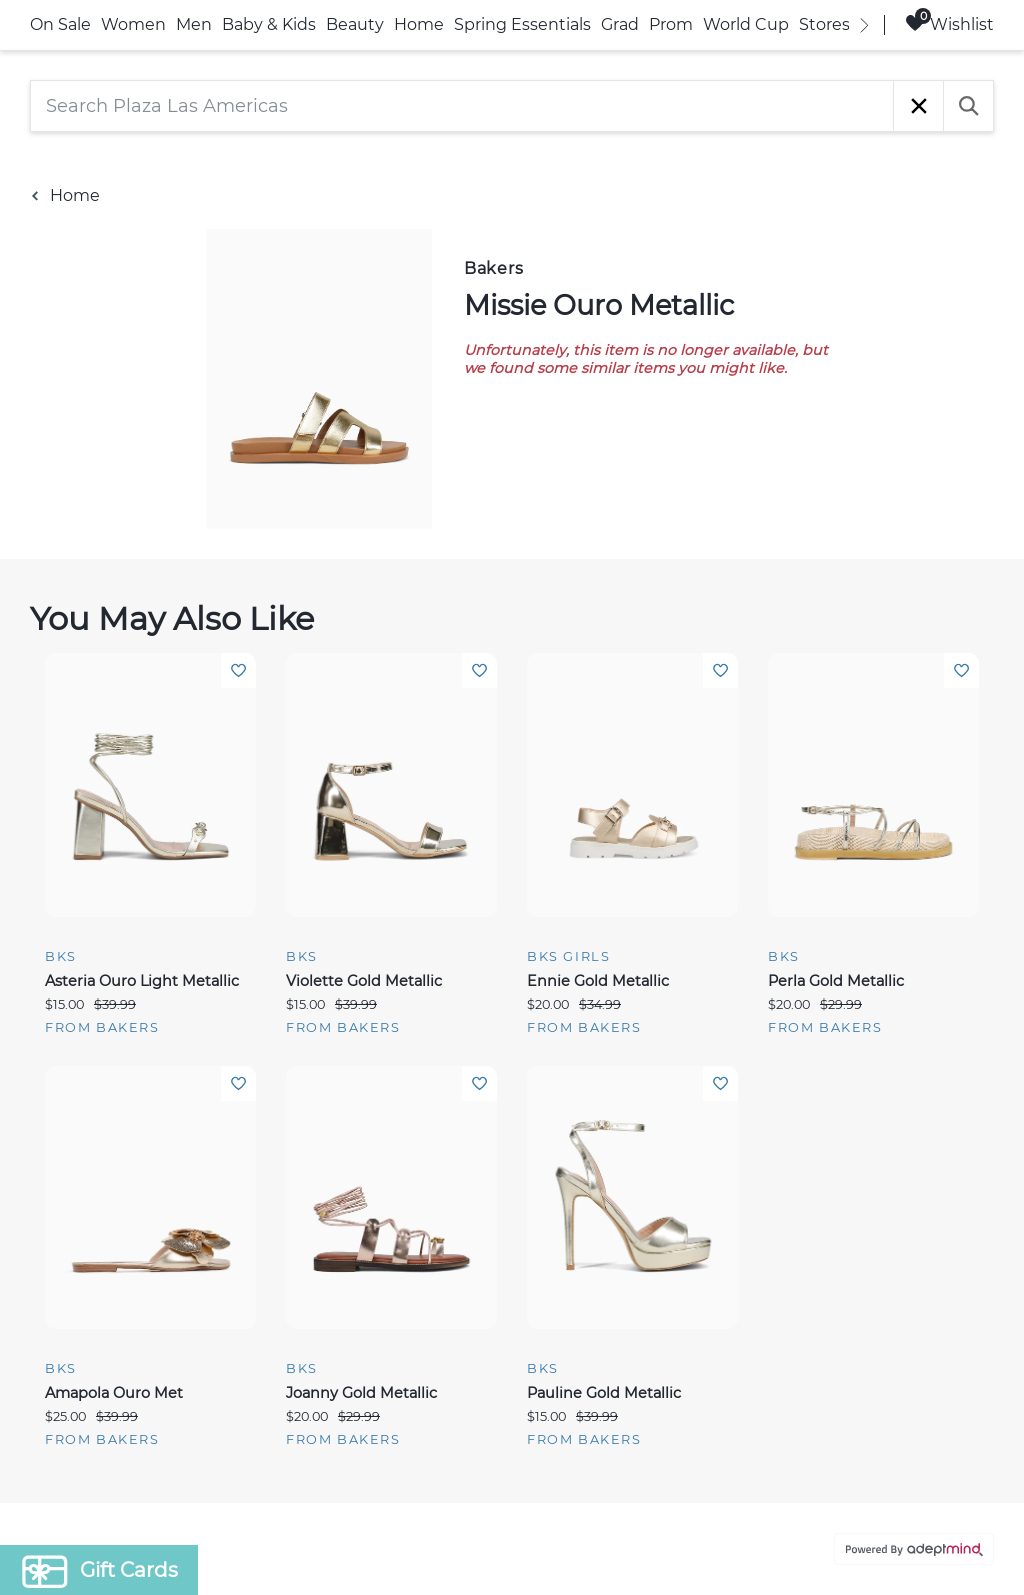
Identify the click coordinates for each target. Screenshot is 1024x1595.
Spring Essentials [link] (522, 24)
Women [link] (133, 24)
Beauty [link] (355, 24)
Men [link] (194, 24)
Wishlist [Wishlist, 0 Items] (949, 23)
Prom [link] (671, 24)
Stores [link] (824, 24)
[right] (864, 25)
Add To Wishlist (238, 670)
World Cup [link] (746, 24)
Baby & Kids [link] (269, 24)
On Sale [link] (60, 24)
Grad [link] (620, 24)
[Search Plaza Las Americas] (462, 106)
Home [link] (419, 24)
